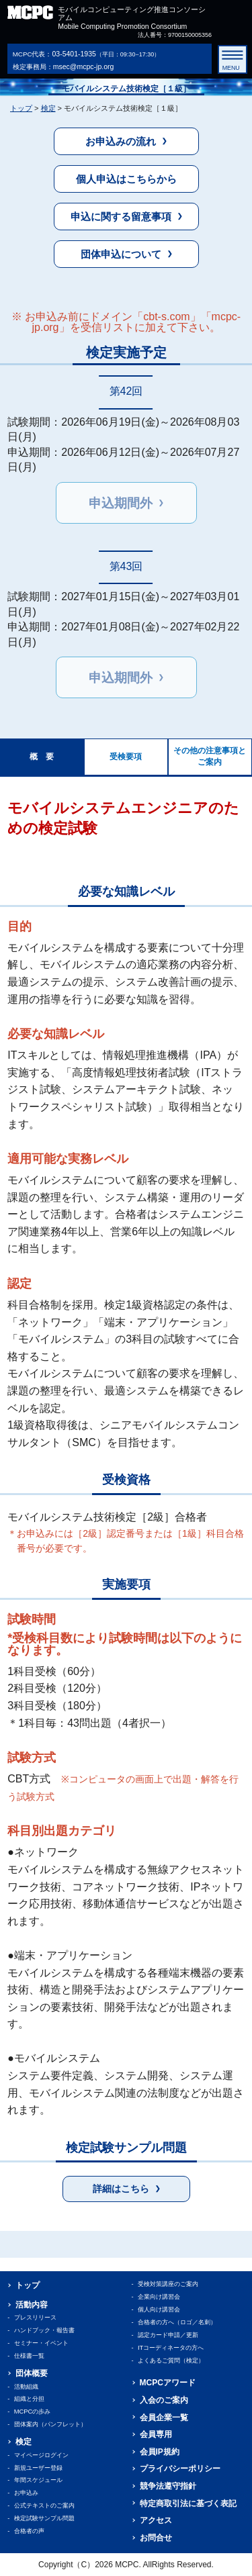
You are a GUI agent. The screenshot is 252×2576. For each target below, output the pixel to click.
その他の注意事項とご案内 (209, 756)
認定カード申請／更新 (168, 2335)
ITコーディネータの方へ (171, 2347)
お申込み (26, 2492)
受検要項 (126, 756)
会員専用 (156, 2434)
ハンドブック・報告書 (44, 2330)
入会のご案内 (164, 2400)
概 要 (42, 756)
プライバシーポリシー (180, 2468)
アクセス (156, 2520)
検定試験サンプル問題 (44, 2518)
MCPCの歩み (32, 2411)
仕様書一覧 (29, 2355)
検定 (48, 108)
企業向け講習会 (159, 2296)
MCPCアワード (168, 2382)
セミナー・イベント (41, 2343)
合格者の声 (29, 2531)
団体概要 (31, 2373)
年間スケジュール (38, 2480)
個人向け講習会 (159, 2309)
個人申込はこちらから (126, 179)
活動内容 (31, 2304)
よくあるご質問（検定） (171, 2360)
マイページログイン (41, 2455)
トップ (21, 108)
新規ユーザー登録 (38, 2468)
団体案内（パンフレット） (50, 2424)
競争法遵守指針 (168, 2486)
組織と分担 (29, 2398)
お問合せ (156, 2537)
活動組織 (26, 2386)
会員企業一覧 (164, 2417)
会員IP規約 (159, 2451)
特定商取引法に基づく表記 (188, 2503)
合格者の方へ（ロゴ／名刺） (177, 2322)
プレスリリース (35, 2317)
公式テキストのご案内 (44, 2505)
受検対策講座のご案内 (168, 2284)
